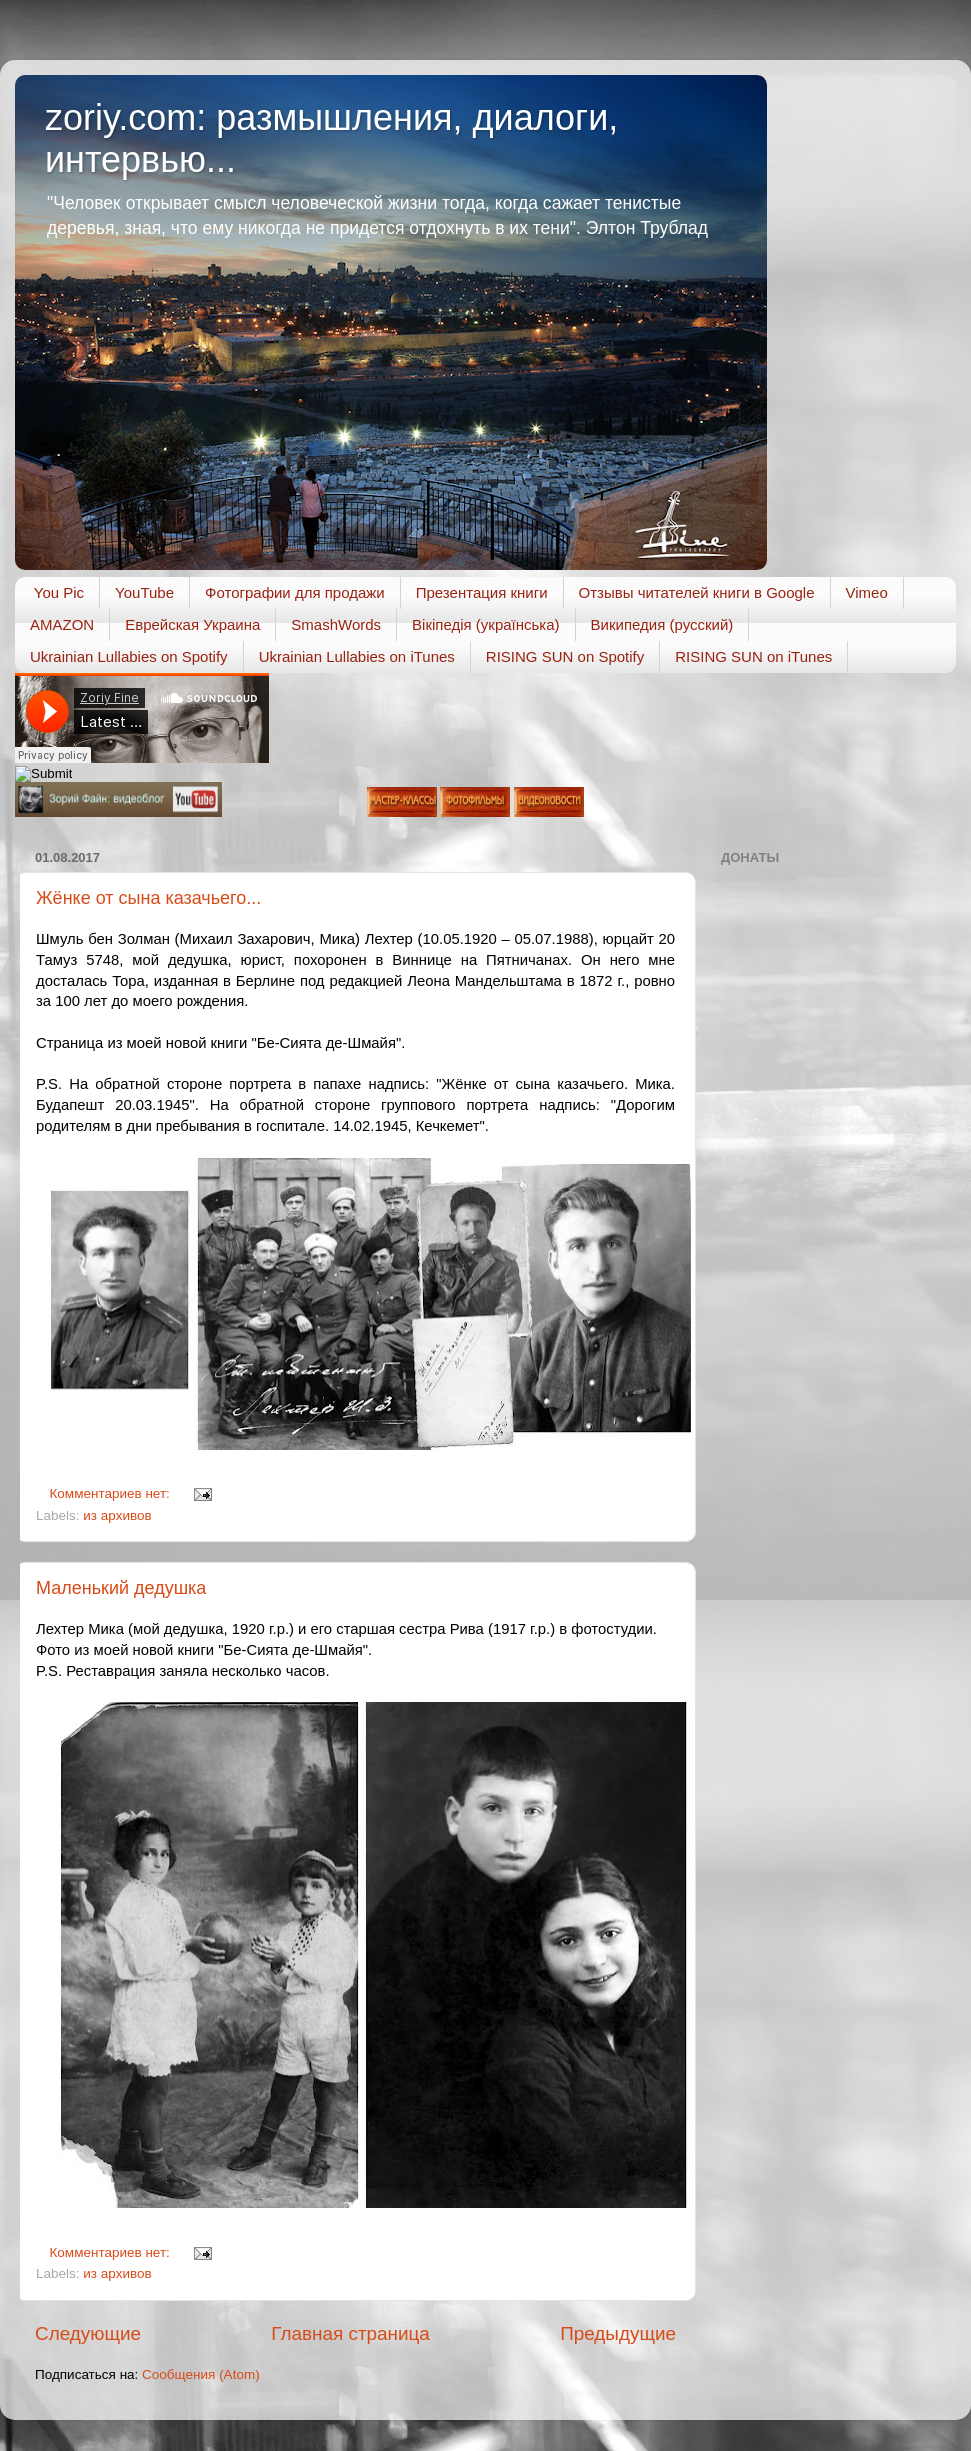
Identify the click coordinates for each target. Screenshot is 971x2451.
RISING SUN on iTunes (753, 656)
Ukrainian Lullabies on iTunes (357, 656)
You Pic (59, 592)
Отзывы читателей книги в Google (697, 592)
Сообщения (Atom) (201, 2374)
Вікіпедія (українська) (485, 624)
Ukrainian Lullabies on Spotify (129, 656)
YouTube (144, 592)
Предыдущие (618, 2333)
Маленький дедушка (121, 1588)
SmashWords (336, 624)
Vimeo (867, 592)
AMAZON (62, 624)
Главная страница (350, 2333)
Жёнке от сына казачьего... (148, 898)
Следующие (88, 2333)
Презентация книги (482, 592)
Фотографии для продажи (295, 592)
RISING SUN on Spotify (565, 656)
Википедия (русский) (662, 624)
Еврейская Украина (192, 624)
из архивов (117, 1515)
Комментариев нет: (112, 1493)
